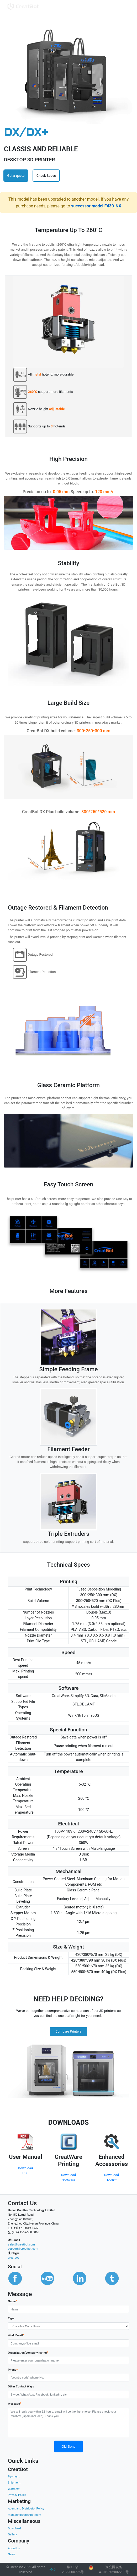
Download (14, 2528)
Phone (13, 2369)
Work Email (16, 2335)
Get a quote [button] (16, 176)
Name (12, 2301)
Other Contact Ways (21, 2386)
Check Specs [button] (46, 176)
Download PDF (25, 2170)
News (11, 2554)
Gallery (12, 2534)
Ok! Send (68, 2446)
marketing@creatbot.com (24, 2515)
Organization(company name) (28, 2352)
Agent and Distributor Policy (26, 2508)
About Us (14, 2548)
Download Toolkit (111, 2177)
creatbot (13, 2257)
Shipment (14, 2482)
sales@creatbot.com (21, 2244)
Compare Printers (68, 2031)
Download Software (68, 2177)
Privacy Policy (17, 2495)
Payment (13, 2476)
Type (11, 2318)
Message (14, 2404)
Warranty (13, 2489)
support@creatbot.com (23, 2248)
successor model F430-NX (96, 205)
